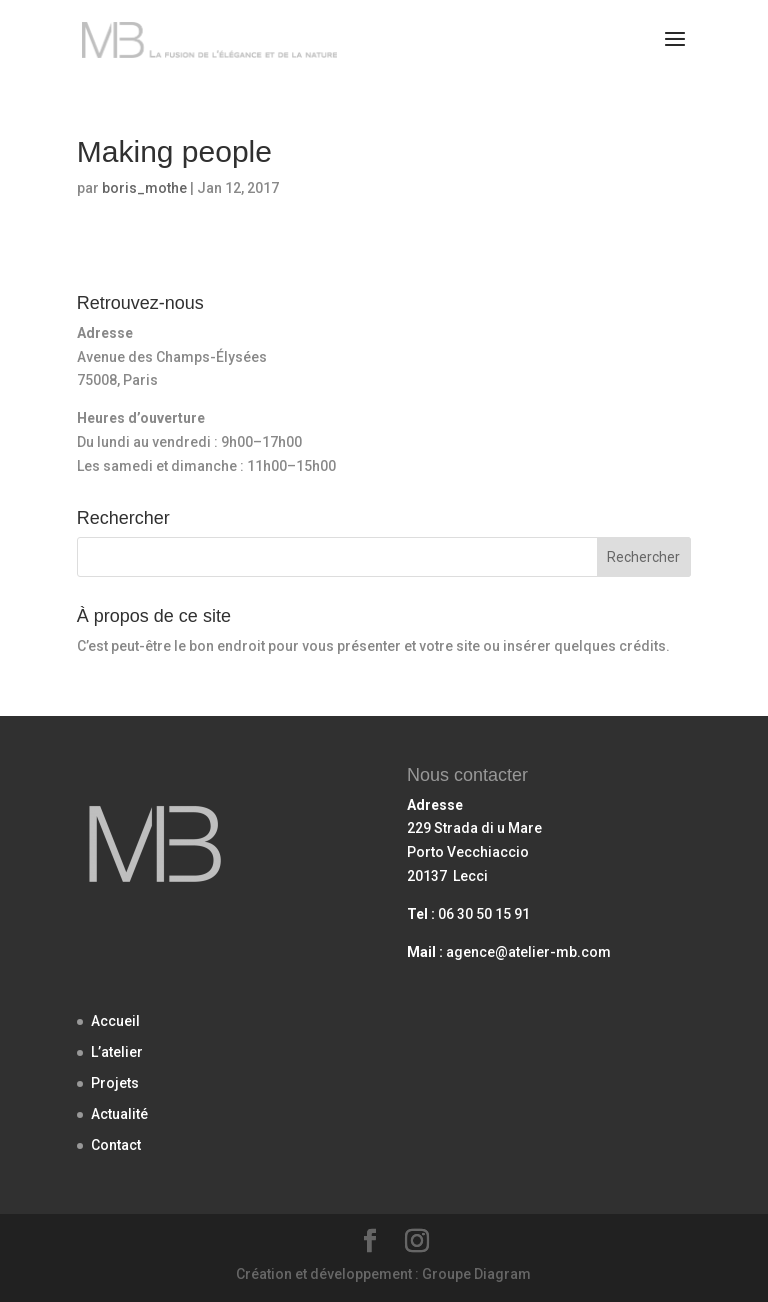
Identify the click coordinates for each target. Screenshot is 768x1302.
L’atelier (117, 1052)
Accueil (115, 1021)
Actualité (119, 1114)
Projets (115, 1083)
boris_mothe (144, 188)
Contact (116, 1145)
